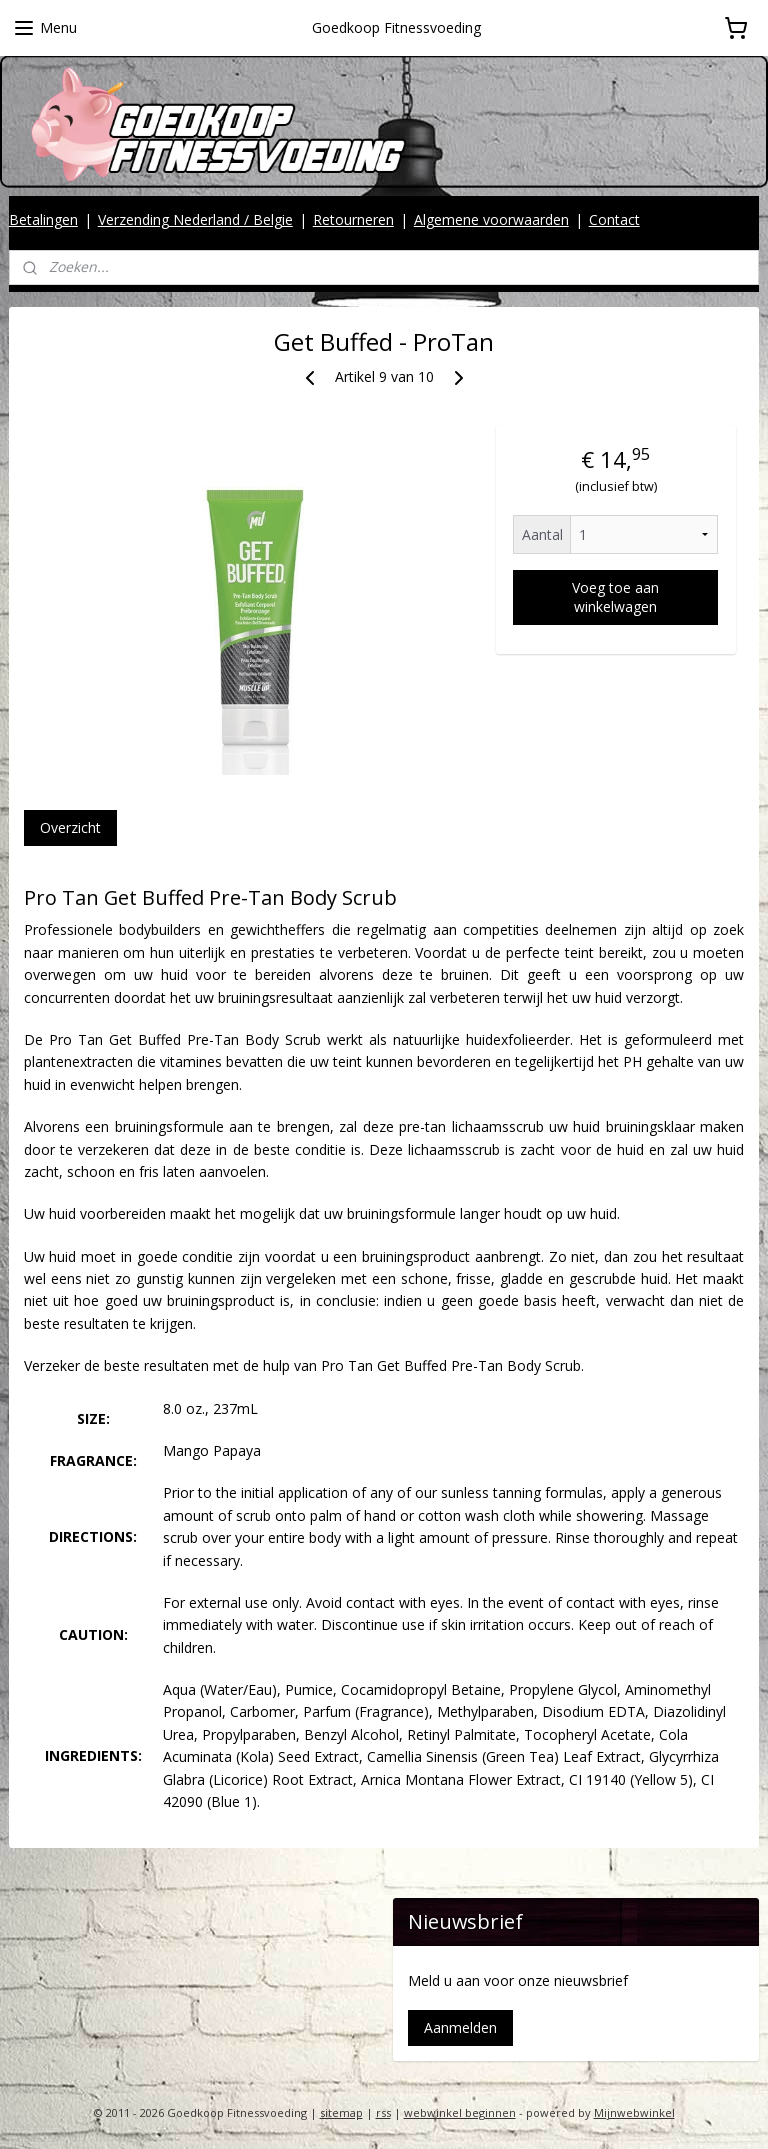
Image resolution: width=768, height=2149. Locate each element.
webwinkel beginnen (460, 2112)
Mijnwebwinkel (634, 2112)
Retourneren (353, 219)
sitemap (341, 2112)
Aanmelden (460, 2027)
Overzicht (70, 826)
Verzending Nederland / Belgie (195, 219)
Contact (614, 219)
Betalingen (43, 219)
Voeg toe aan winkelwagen (615, 597)
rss (383, 2112)
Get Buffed (412, 1365)
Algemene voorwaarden (491, 219)
